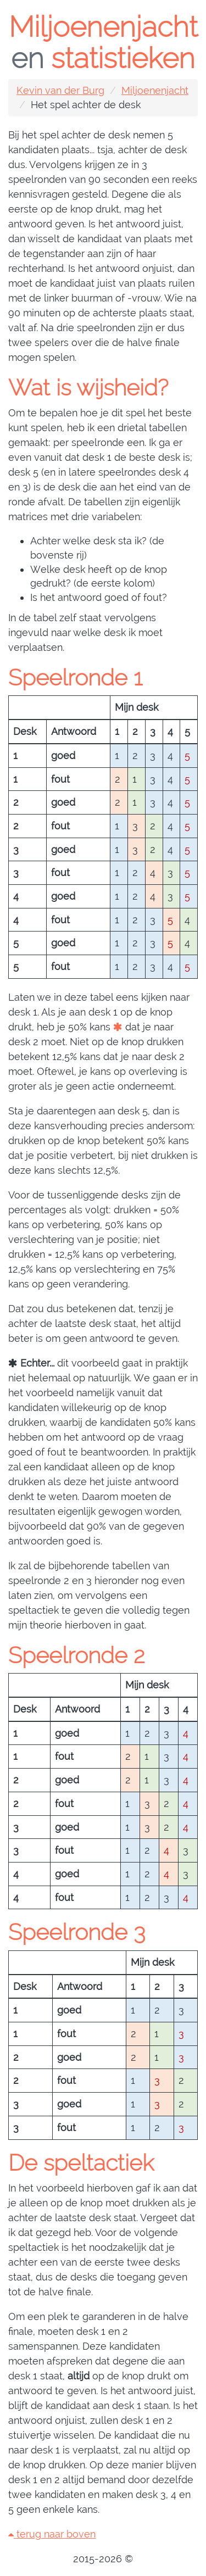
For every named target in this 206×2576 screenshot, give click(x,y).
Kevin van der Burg (60, 90)
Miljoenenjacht (154, 90)
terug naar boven (52, 2534)
